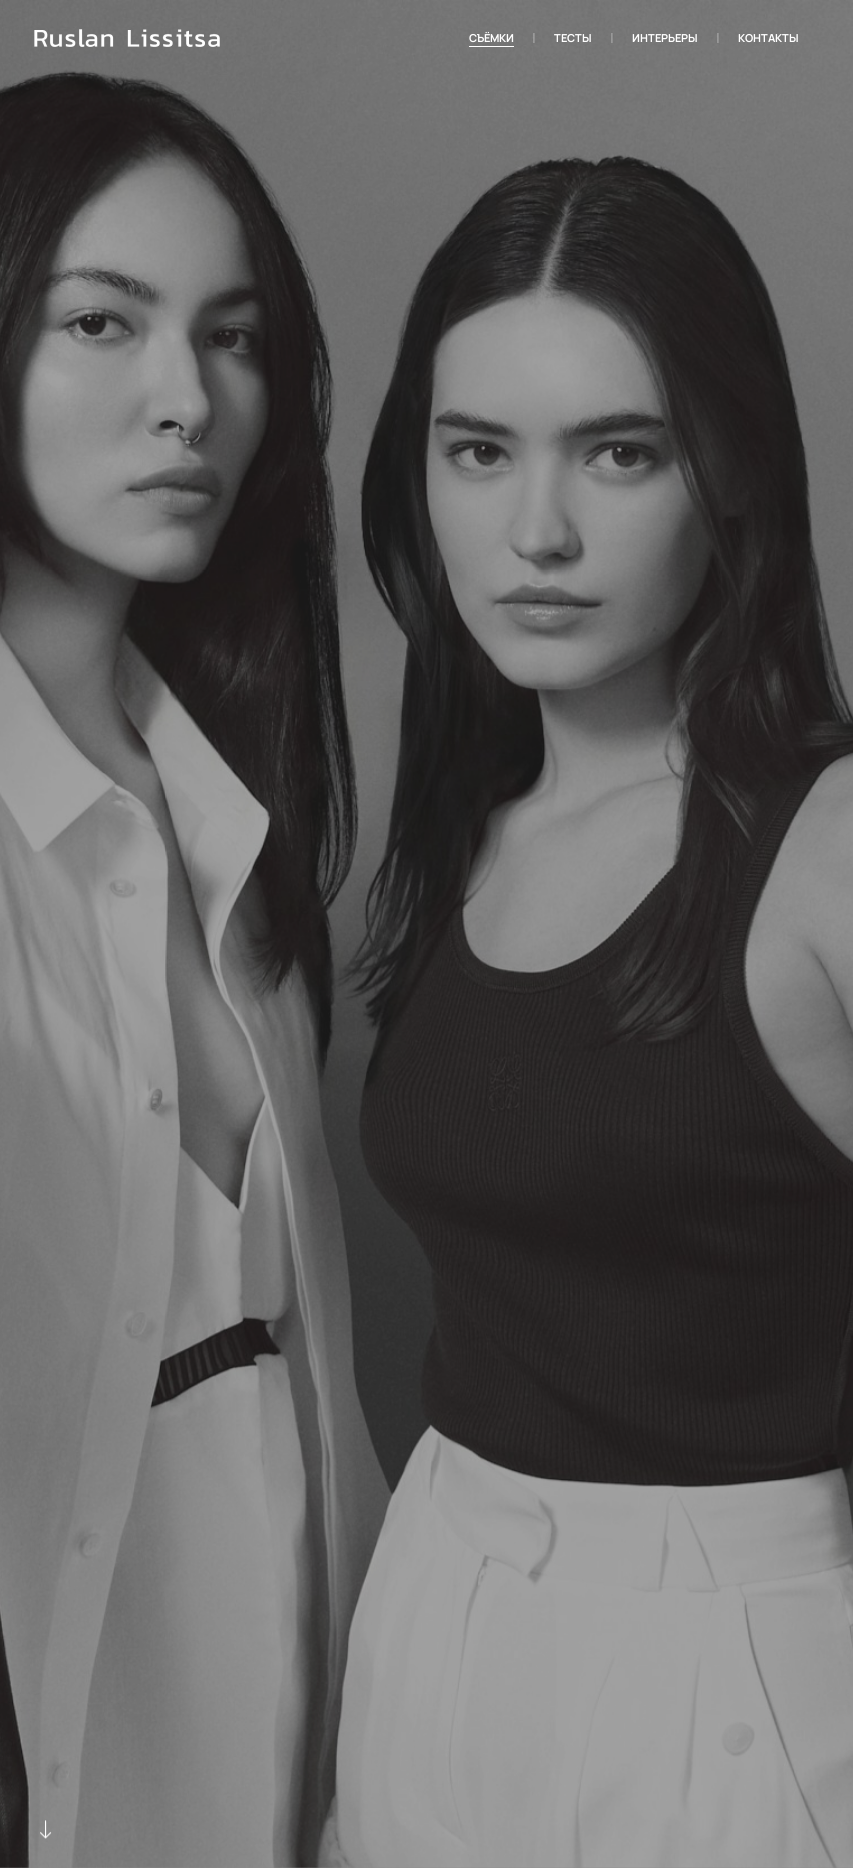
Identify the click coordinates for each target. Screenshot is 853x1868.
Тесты (573, 37)
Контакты (768, 37)
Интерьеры (665, 37)
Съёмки (491, 37)
